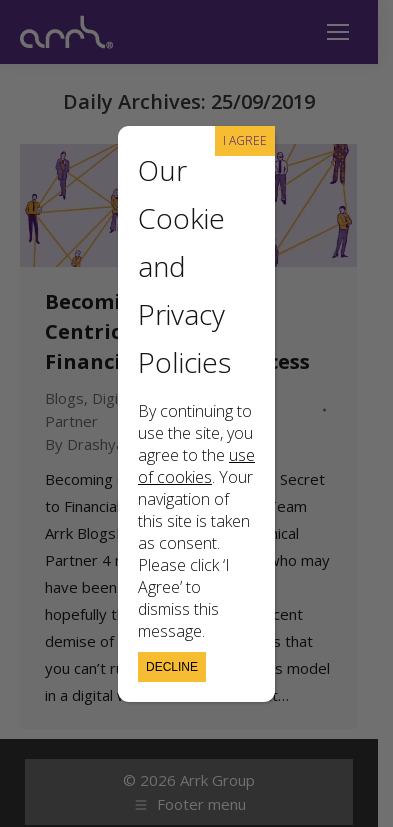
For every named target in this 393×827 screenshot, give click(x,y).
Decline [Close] (172, 667)
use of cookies (196, 466)
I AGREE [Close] (245, 140)
